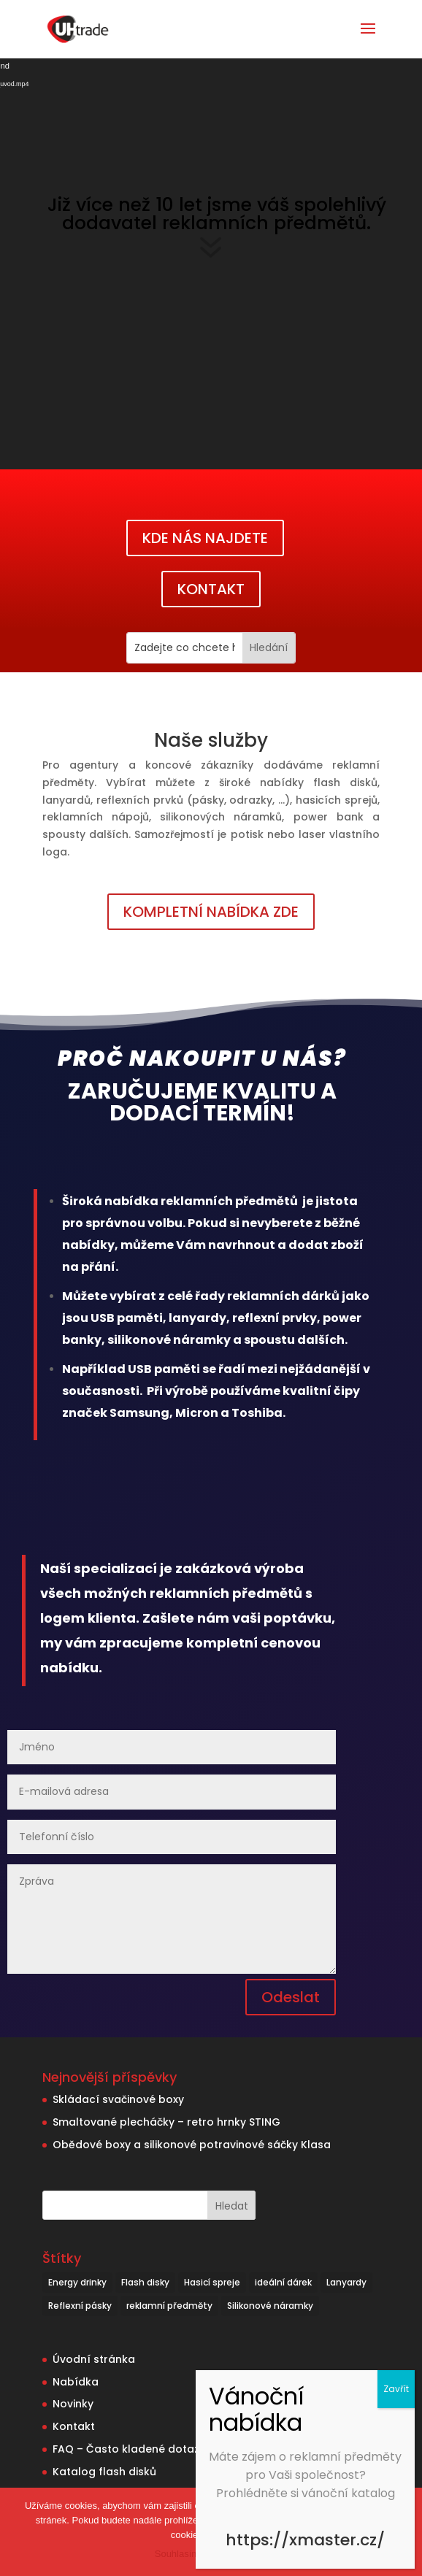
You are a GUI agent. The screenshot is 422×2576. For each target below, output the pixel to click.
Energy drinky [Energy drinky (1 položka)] (77, 2282)
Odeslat (290, 1997)
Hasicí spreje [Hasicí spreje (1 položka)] (212, 2282)
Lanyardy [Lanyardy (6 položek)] (346, 2282)
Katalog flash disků (104, 2471)
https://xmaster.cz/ (305, 2540)
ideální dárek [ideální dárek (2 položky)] (283, 2282)
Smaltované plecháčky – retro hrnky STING (166, 2122)
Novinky (73, 2403)
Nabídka (76, 2382)
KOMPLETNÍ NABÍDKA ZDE (211, 911)
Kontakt (74, 2426)
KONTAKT (211, 589)
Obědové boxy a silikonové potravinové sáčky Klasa (192, 2144)
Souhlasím (177, 2553)
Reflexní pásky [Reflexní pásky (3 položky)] (80, 2305)
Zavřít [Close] (396, 2389)
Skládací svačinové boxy (118, 2099)
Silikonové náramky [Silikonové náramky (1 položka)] (270, 2305)
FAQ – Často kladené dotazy (129, 2449)
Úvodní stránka (94, 2359)
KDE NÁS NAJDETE (205, 538)
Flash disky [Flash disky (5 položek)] (145, 2282)
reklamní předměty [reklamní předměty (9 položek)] (169, 2305)
